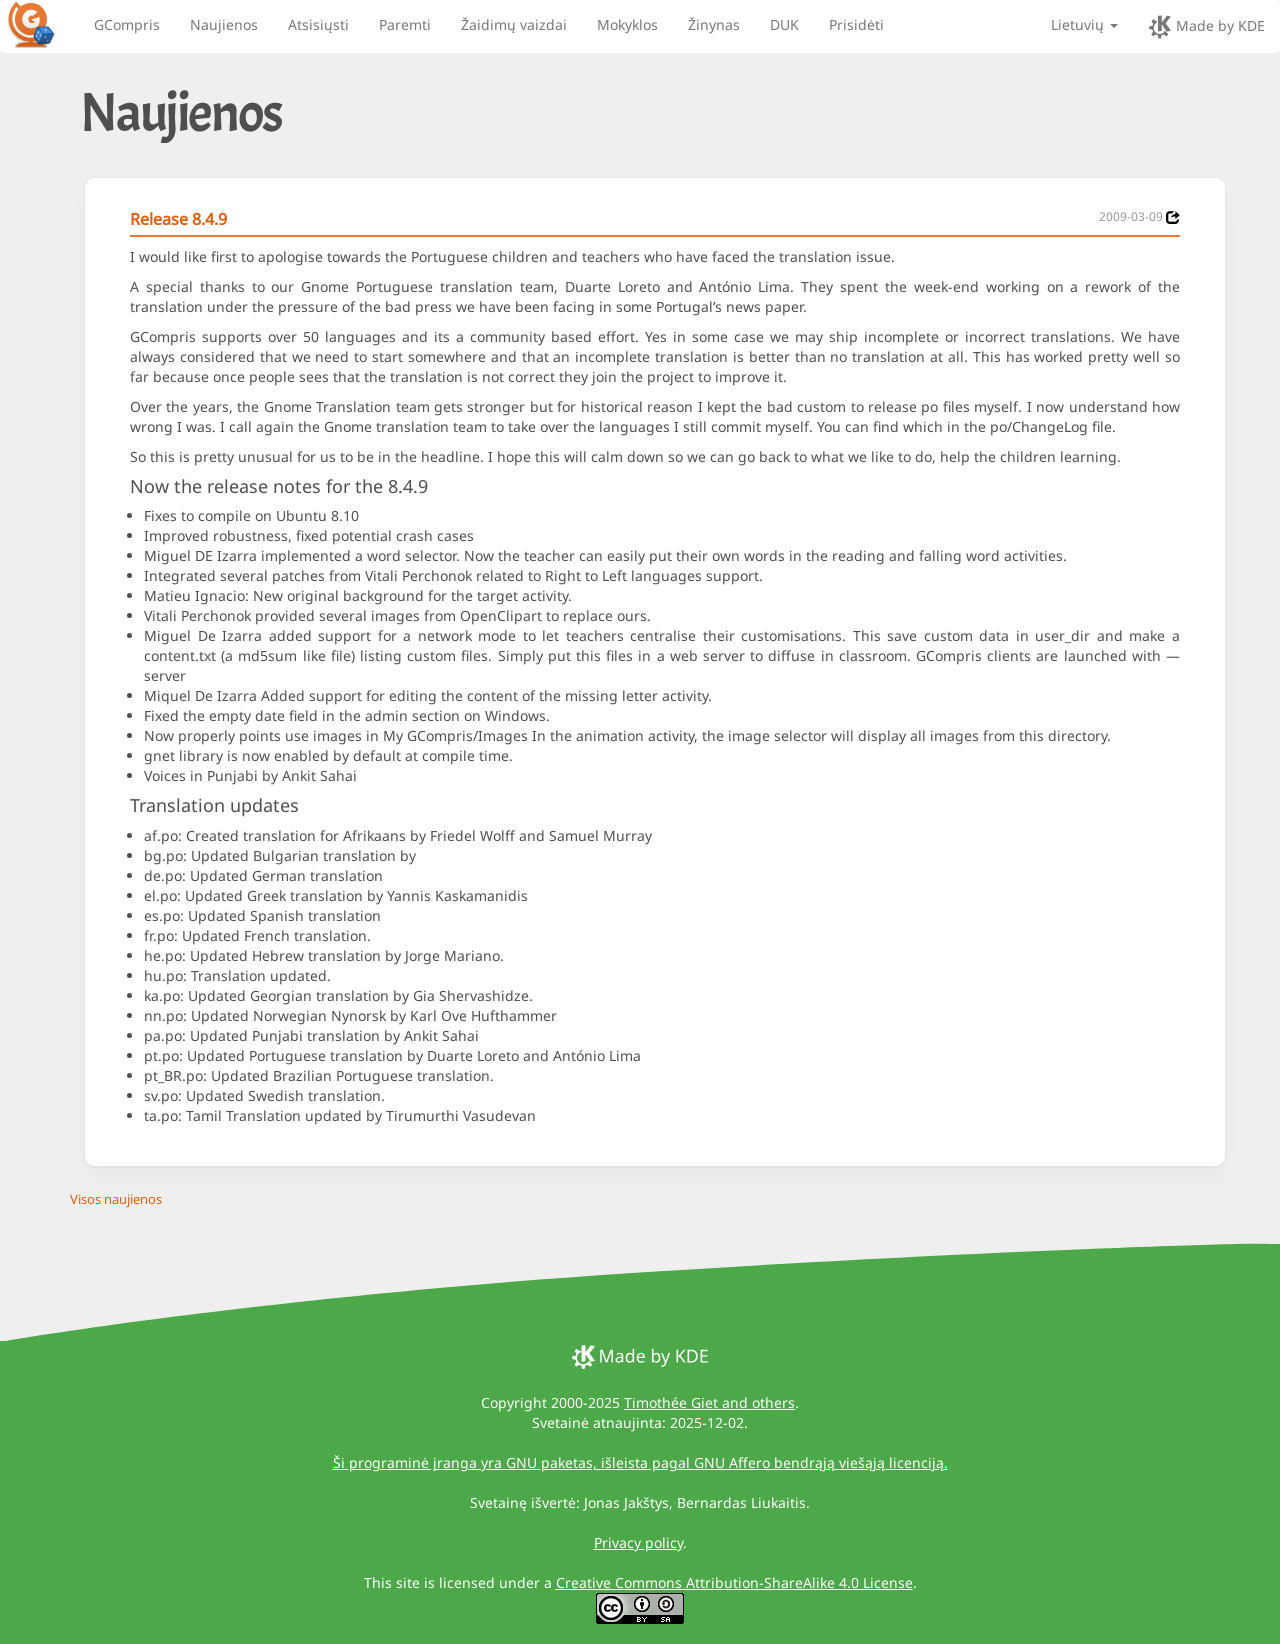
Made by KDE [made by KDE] (1206, 27)
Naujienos (224, 24)
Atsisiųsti (318, 24)
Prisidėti (856, 24)
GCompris (127, 24)
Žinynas (714, 24)
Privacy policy (638, 1542)
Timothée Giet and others (709, 1402)
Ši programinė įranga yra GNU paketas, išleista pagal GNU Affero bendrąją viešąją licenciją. (640, 1462)
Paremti (405, 24)
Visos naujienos (116, 1199)
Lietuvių (1084, 24)
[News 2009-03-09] (1173, 217)
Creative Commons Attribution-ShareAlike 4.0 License (734, 1582)
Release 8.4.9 (178, 219)
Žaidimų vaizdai (514, 24)
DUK (784, 24)
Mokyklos (627, 24)
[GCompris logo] (43, 24)
